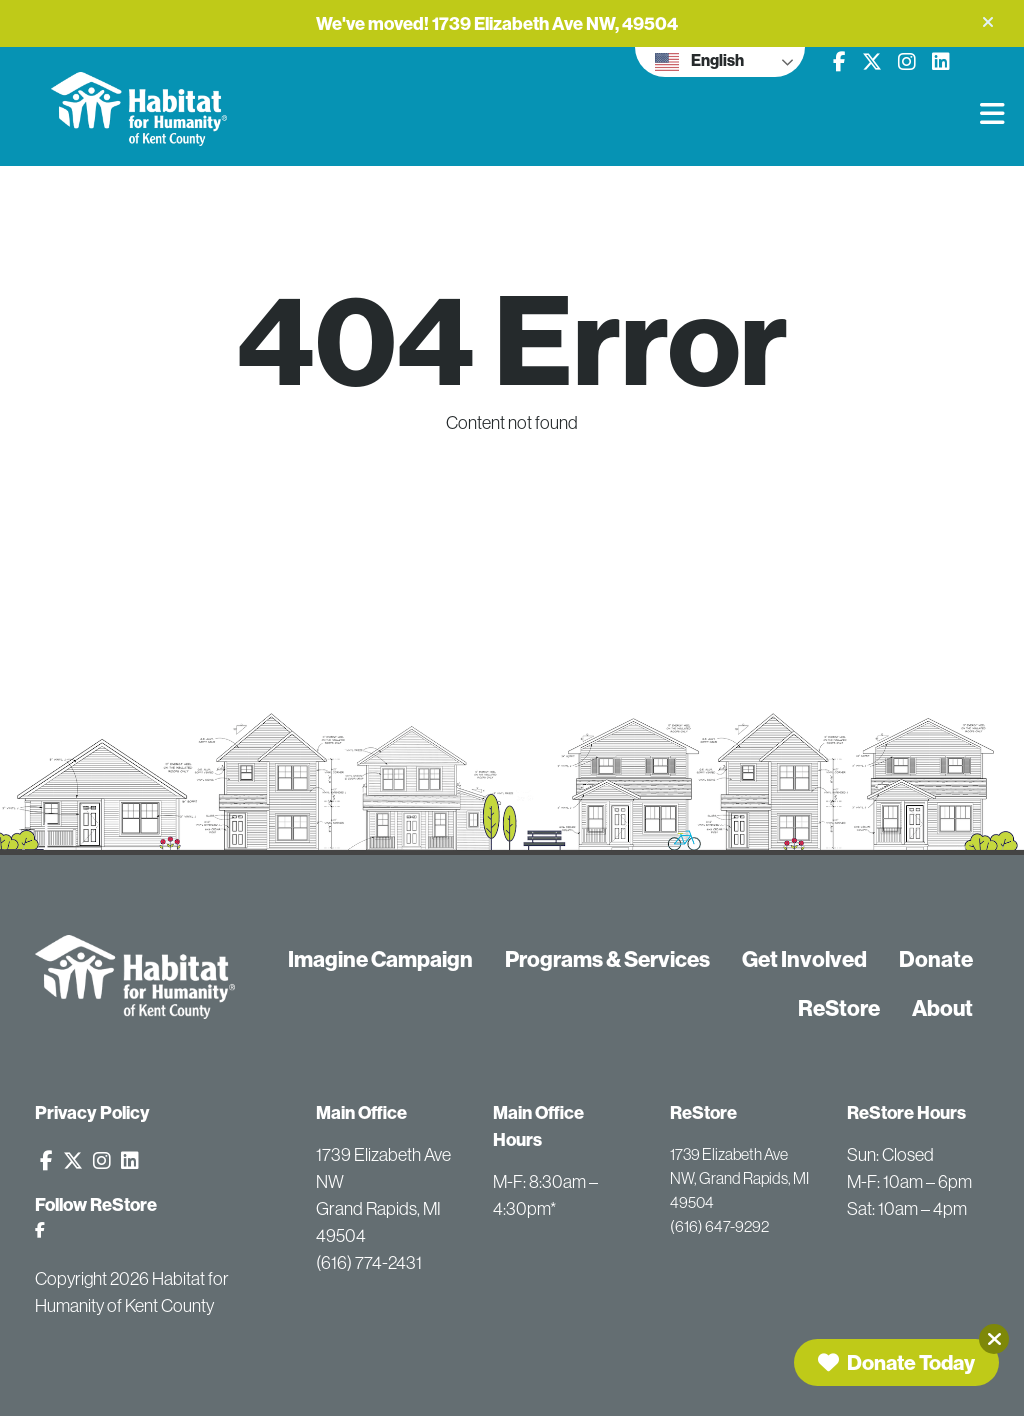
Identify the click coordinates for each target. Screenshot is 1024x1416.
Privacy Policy (92, 1112)
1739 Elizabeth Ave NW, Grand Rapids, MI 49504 (739, 1178)
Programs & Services (607, 959)
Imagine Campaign (380, 959)
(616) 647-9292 (719, 1226)
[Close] (994, 1339)
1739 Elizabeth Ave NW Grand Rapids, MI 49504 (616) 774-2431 (383, 1209)
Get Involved (804, 959)
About (942, 1008)
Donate (936, 959)
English (699, 62)
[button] (988, 22)
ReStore (839, 1008)
